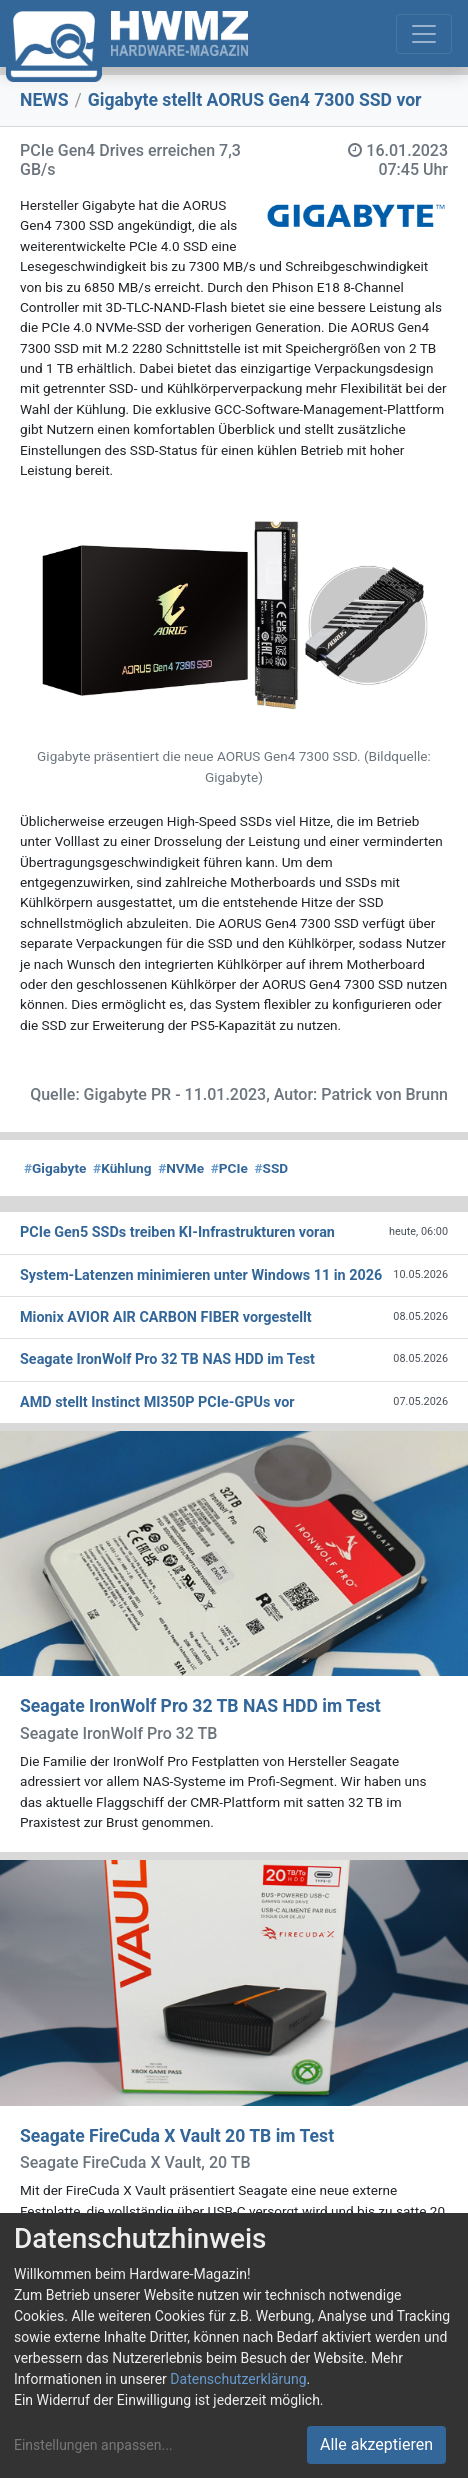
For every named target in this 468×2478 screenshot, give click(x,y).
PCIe (229, 1168)
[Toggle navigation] (424, 34)
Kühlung (122, 1168)
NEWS (44, 100)
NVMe (181, 1168)
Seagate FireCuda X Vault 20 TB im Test (177, 2136)
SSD (272, 1168)
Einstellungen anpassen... (93, 2445)
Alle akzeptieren (376, 2444)
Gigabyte (55, 1168)
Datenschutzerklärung (238, 2379)
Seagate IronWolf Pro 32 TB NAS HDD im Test (200, 1706)
